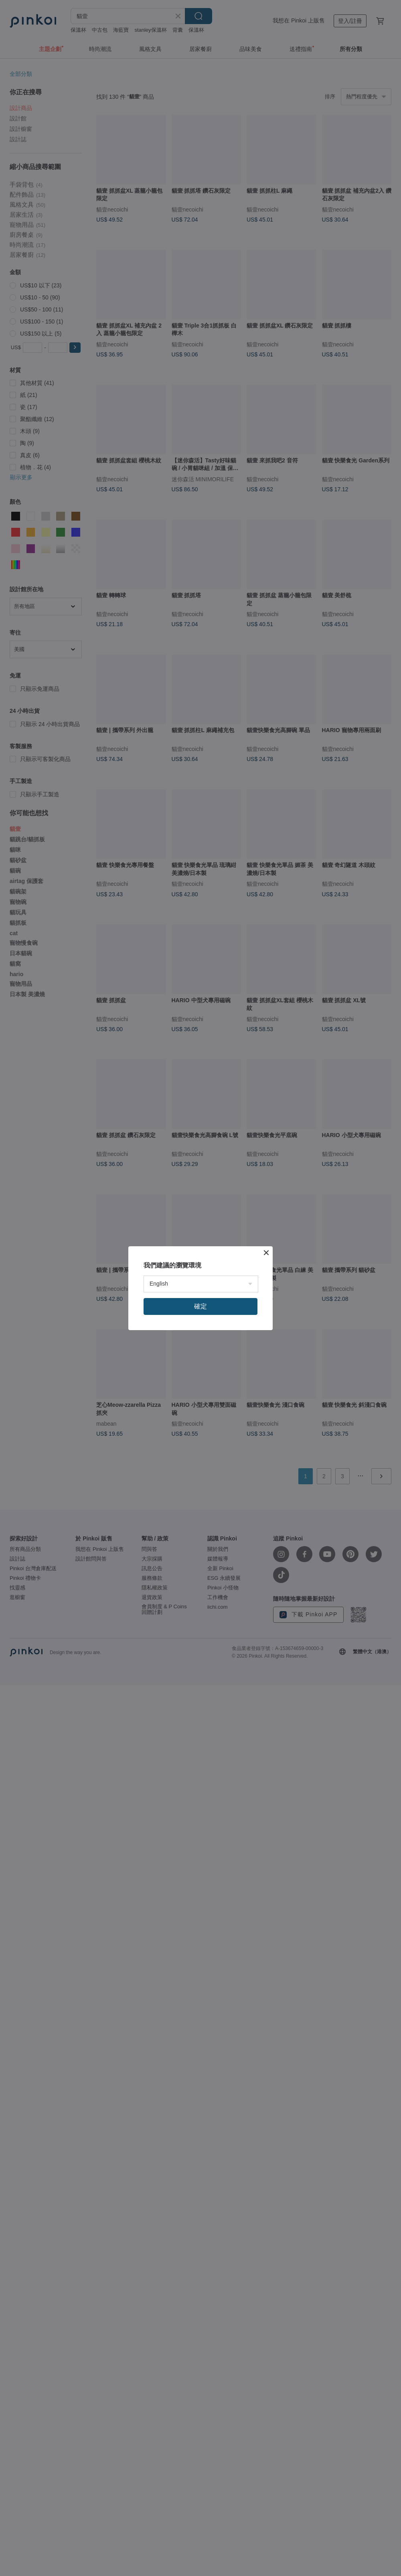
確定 (200, 1306)
